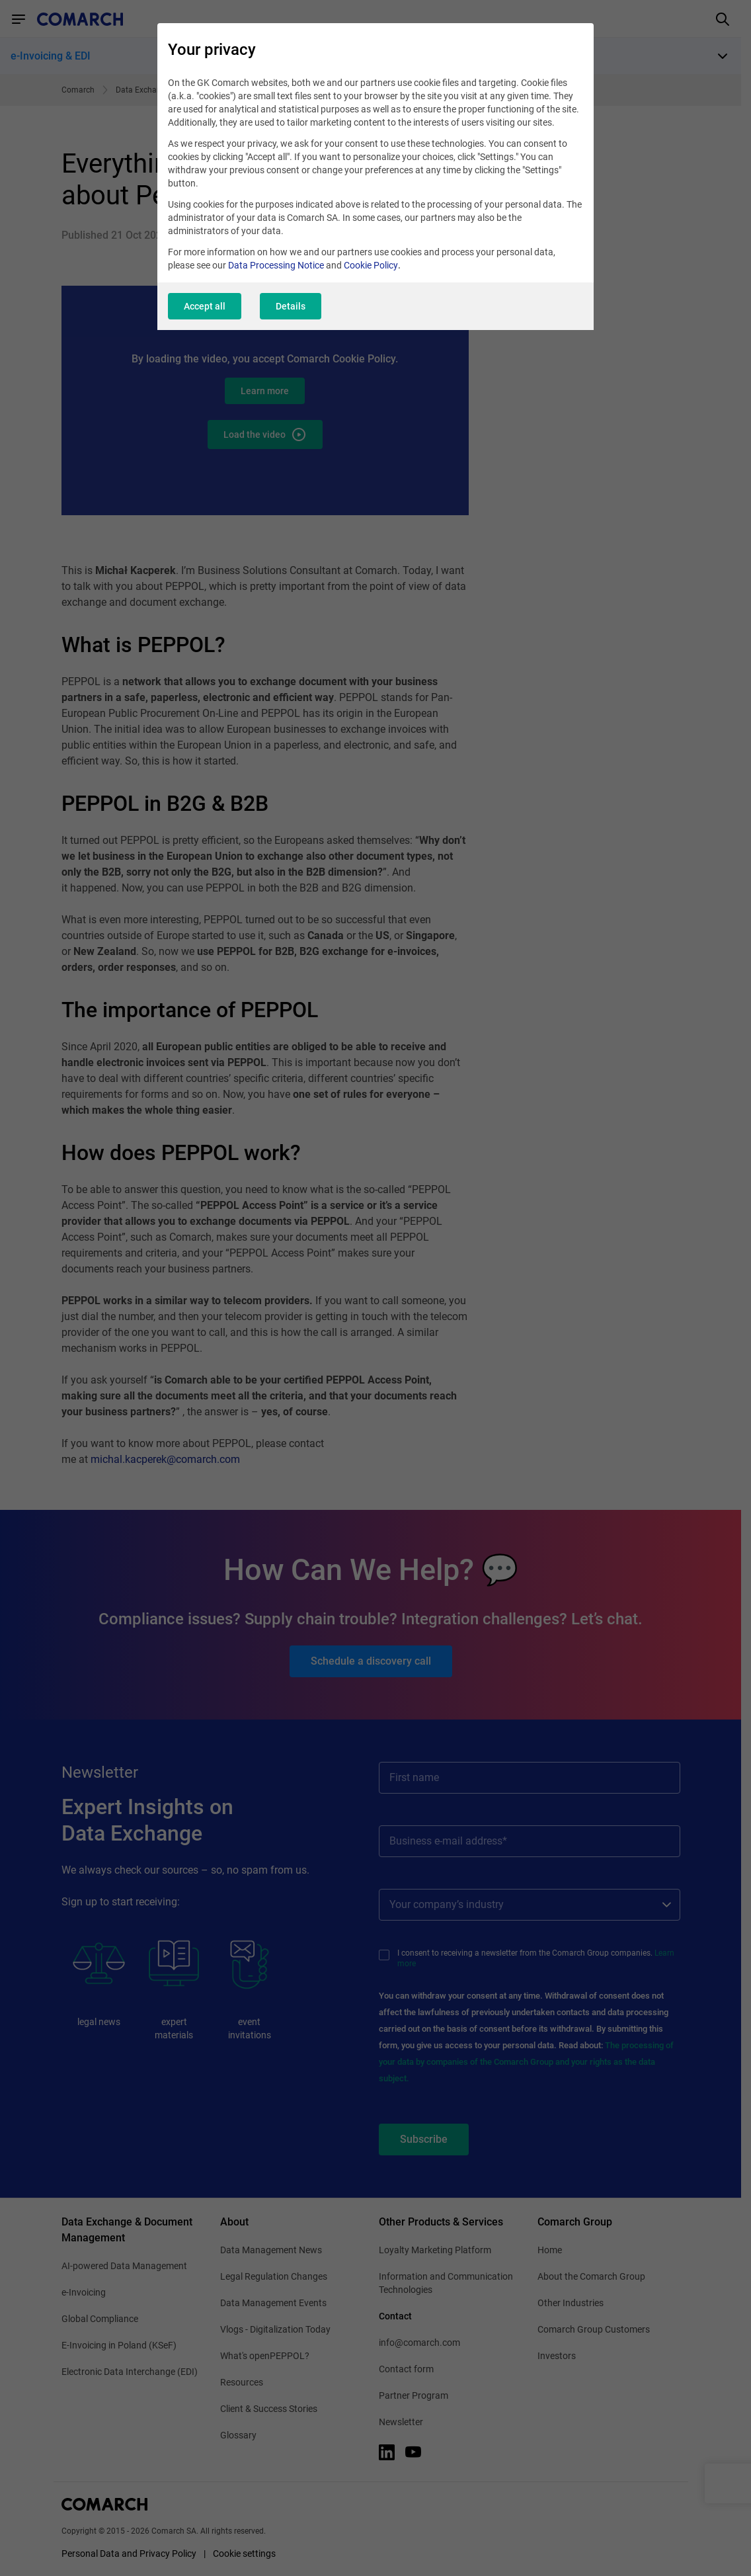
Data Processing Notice (276, 265)
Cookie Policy (371, 265)
